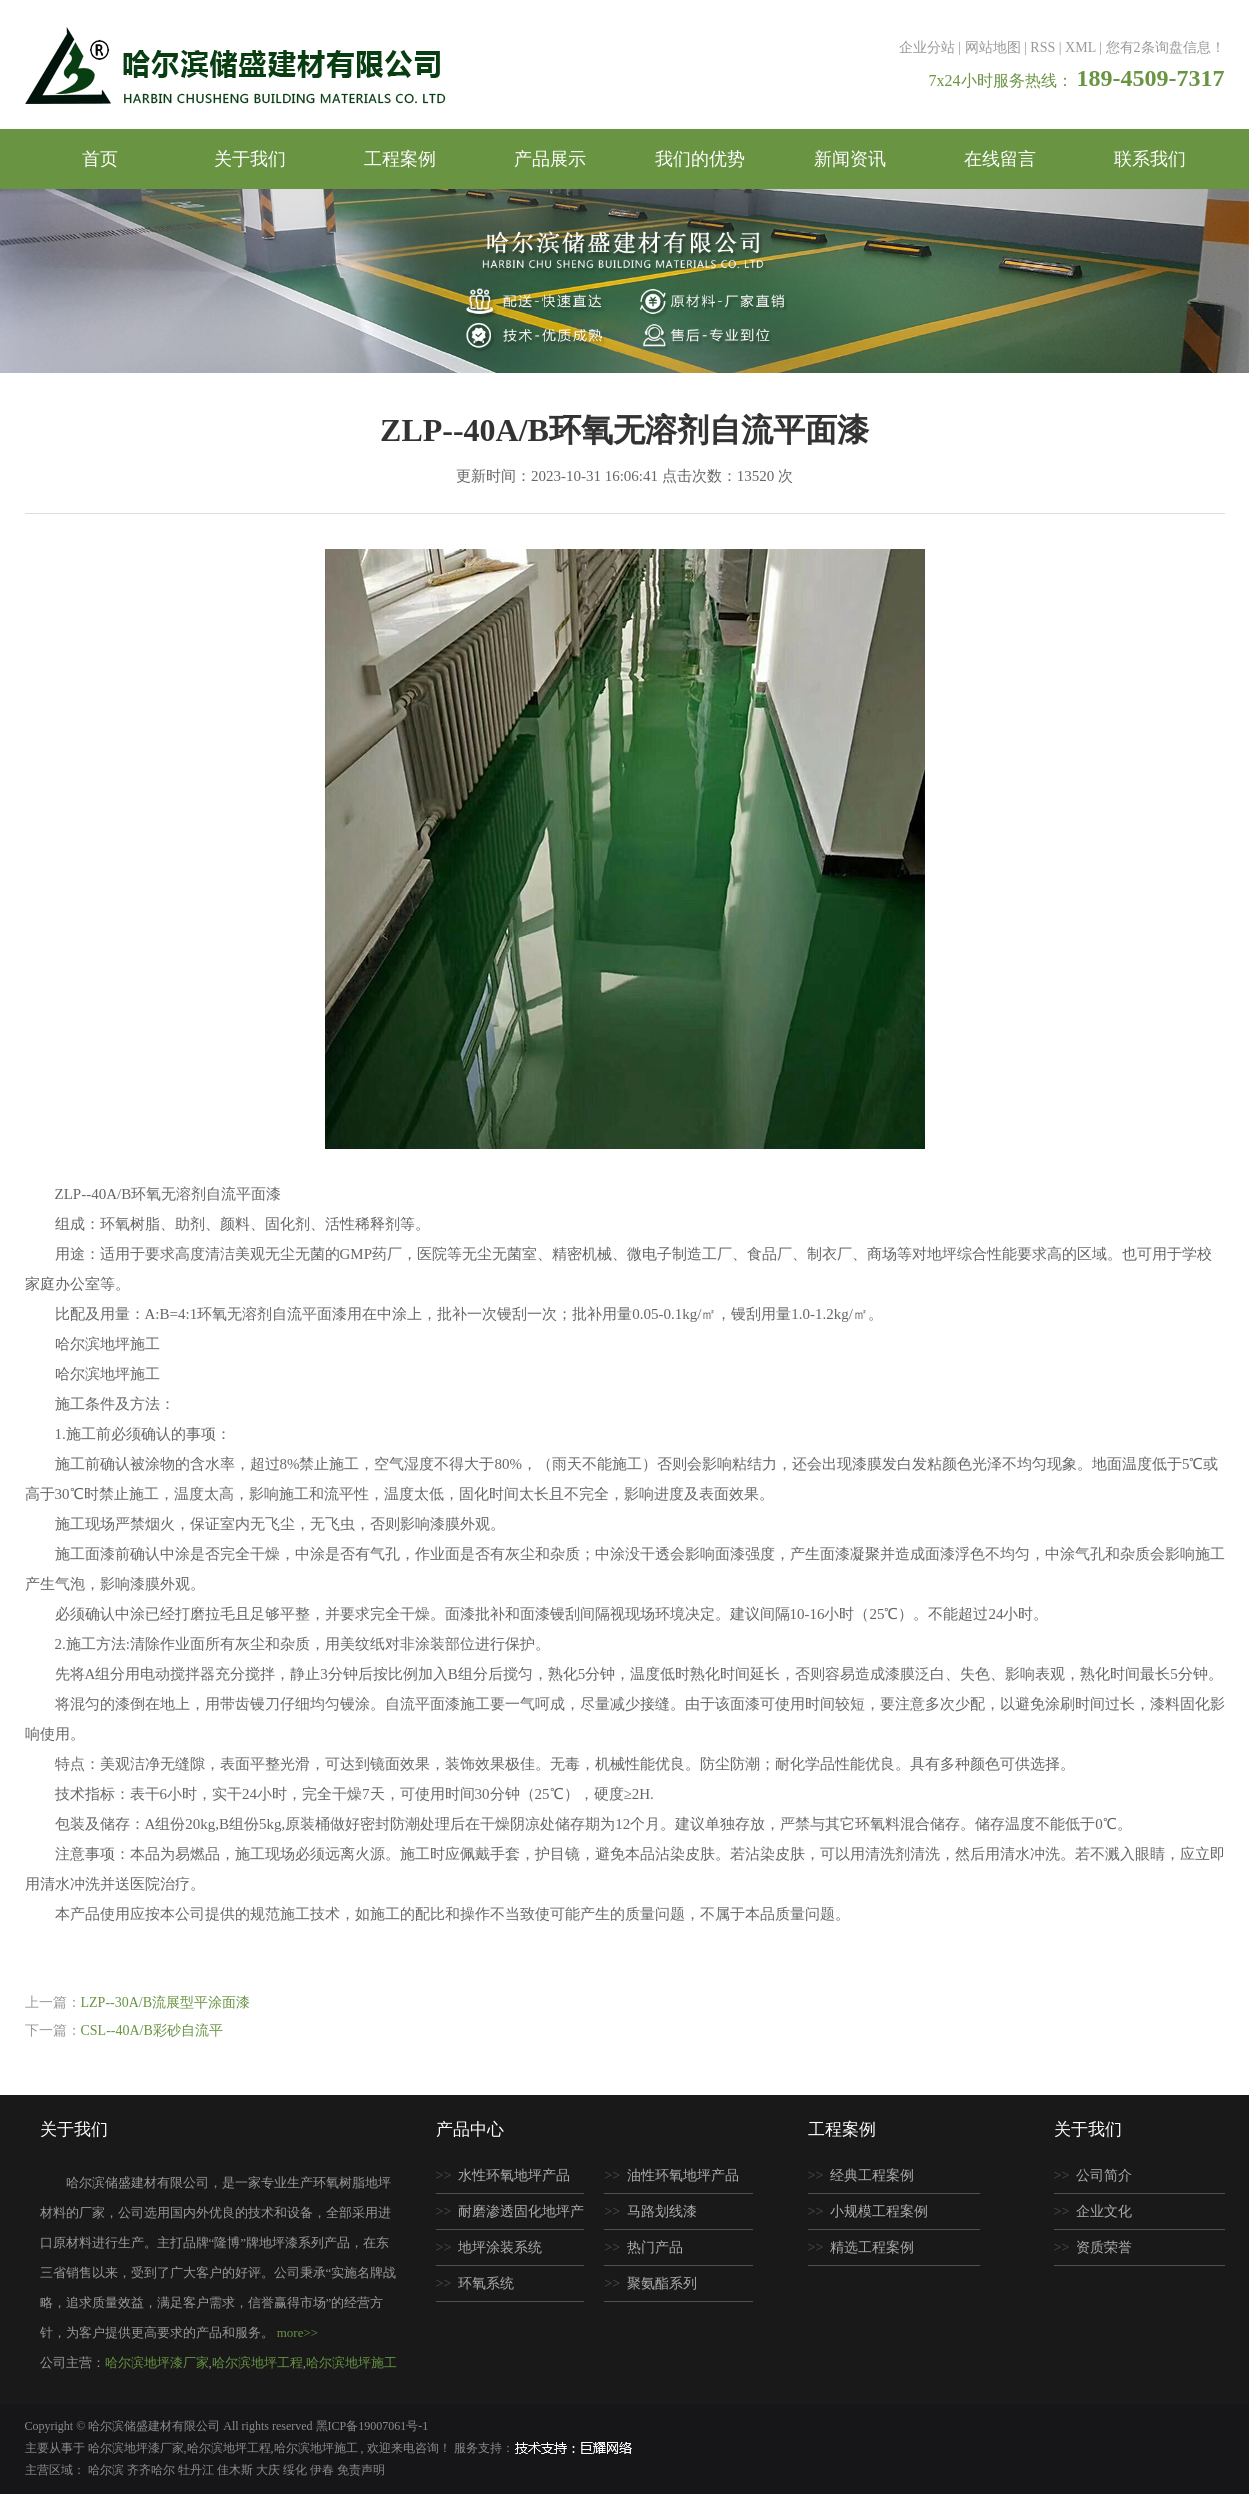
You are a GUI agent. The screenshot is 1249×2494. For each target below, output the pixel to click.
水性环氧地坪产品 (514, 2175)
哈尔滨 (107, 2470)
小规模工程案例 (879, 2211)
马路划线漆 (662, 2211)
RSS (1042, 47)
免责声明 (361, 2470)
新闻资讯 (850, 159)
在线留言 (1000, 159)
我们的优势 (700, 159)
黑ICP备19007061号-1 (372, 2426)
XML (1080, 47)
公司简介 (1104, 2175)
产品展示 (550, 159)
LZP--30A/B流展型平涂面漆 (166, 2002)
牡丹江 (197, 2470)
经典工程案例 (872, 2175)
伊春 (323, 2470)
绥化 (296, 2470)
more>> (297, 2332)
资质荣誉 (1104, 2247)
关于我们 (250, 159)
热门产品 (655, 2247)
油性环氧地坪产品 (683, 2175)
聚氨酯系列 (662, 2283)
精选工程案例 (872, 2247)
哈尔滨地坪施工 (351, 2362)
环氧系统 (486, 2283)
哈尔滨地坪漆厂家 (157, 2362)
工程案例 (400, 159)
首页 (100, 159)
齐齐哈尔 (152, 2470)
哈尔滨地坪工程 (257, 2362)
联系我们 (1150, 159)
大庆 (269, 2470)
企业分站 (927, 47)
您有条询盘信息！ (1165, 47)
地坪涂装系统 (500, 2247)
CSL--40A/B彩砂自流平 (152, 2030)
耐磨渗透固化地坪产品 (510, 2217)
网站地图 (993, 47)
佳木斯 (236, 2470)
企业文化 (1104, 2211)
